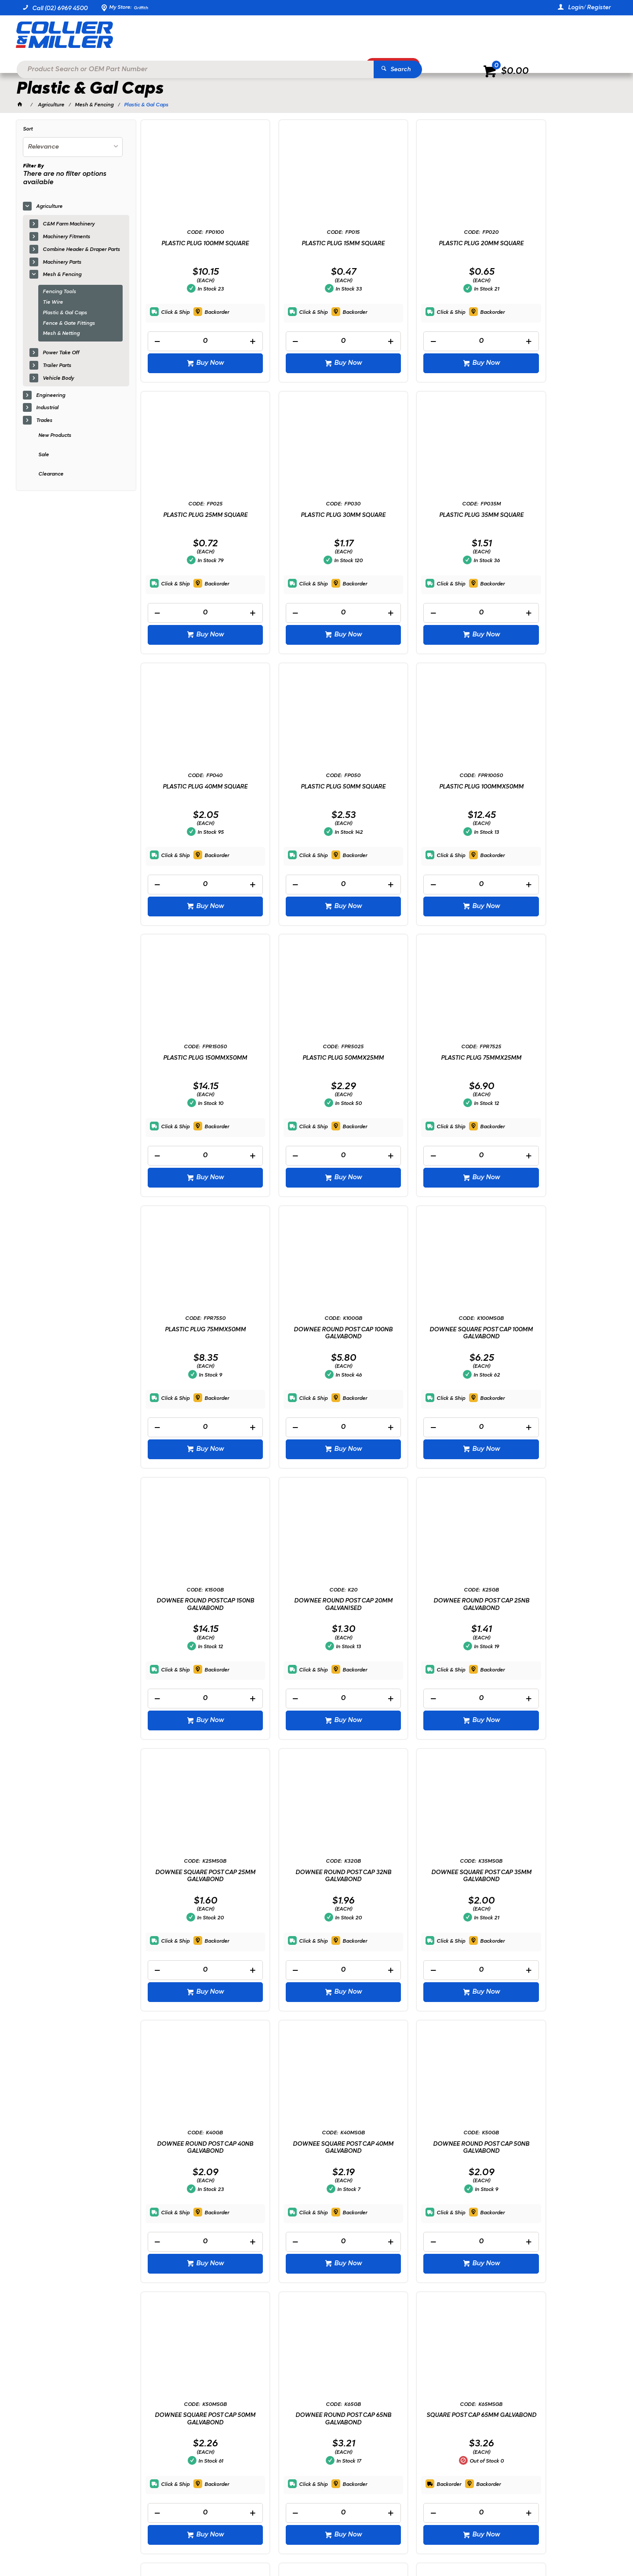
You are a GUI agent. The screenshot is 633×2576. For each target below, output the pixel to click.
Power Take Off (61, 353)
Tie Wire (53, 302)
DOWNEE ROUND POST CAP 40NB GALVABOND (316, 1604)
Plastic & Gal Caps (65, 313)
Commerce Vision (113, 2545)
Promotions (397, 64)
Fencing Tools (59, 291)
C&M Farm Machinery (69, 224)
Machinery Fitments (66, 237)
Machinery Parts (62, 262)
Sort (28, 129)
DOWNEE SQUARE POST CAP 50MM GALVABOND (196, 1875)
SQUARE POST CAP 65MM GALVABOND (437, 1875)
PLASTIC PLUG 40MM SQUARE (436, 514)
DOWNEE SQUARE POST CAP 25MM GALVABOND (437, 1332)
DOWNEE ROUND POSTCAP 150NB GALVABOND (557, 1061)
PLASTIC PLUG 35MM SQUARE (316, 514)
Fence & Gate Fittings (69, 323)
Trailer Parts (57, 365)
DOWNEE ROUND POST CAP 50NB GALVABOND (557, 1604)
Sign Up (536, 2369)
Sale (43, 455)
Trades (44, 420)
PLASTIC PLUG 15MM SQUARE (316, 243)
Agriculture (49, 206)
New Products (54, 435)
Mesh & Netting (61, 333)
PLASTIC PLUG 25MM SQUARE (557, 243)
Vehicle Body (58, 378)
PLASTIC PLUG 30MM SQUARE (196, 514)
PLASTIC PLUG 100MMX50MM (196, 786)
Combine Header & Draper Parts (81, 249)
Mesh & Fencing (62, 274)
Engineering (50, 395)
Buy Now (201, 362)
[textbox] (303, 35)
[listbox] (73, 147)
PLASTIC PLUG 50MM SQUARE (557, 514)
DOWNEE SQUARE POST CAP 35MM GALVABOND (196, 1604)
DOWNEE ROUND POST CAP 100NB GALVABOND (316, 1061)
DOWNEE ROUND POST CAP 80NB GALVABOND (196, 2147)
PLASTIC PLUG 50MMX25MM (436, 786)
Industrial (47, 408)
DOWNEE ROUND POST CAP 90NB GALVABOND (316, 2147)
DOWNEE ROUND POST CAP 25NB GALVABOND (316, 1332)
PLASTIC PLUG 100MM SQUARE (196, 243)
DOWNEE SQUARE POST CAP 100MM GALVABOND (436, 1061)
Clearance (50, 474)
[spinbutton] (196, 340)
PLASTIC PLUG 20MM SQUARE (436, 243)
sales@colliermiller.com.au (499, 2432)
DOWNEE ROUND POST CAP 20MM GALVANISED (196, 1332)
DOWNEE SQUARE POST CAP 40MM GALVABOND (436, 1604)
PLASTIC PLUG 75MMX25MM (557, 786)
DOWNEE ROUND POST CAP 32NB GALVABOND (557, 1332)
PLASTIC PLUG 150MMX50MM (316, 786)
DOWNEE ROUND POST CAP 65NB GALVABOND (316, 1875)
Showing (80, 2308)
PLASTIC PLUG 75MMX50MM (196, 1057)
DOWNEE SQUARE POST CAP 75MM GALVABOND (557, 1875)
